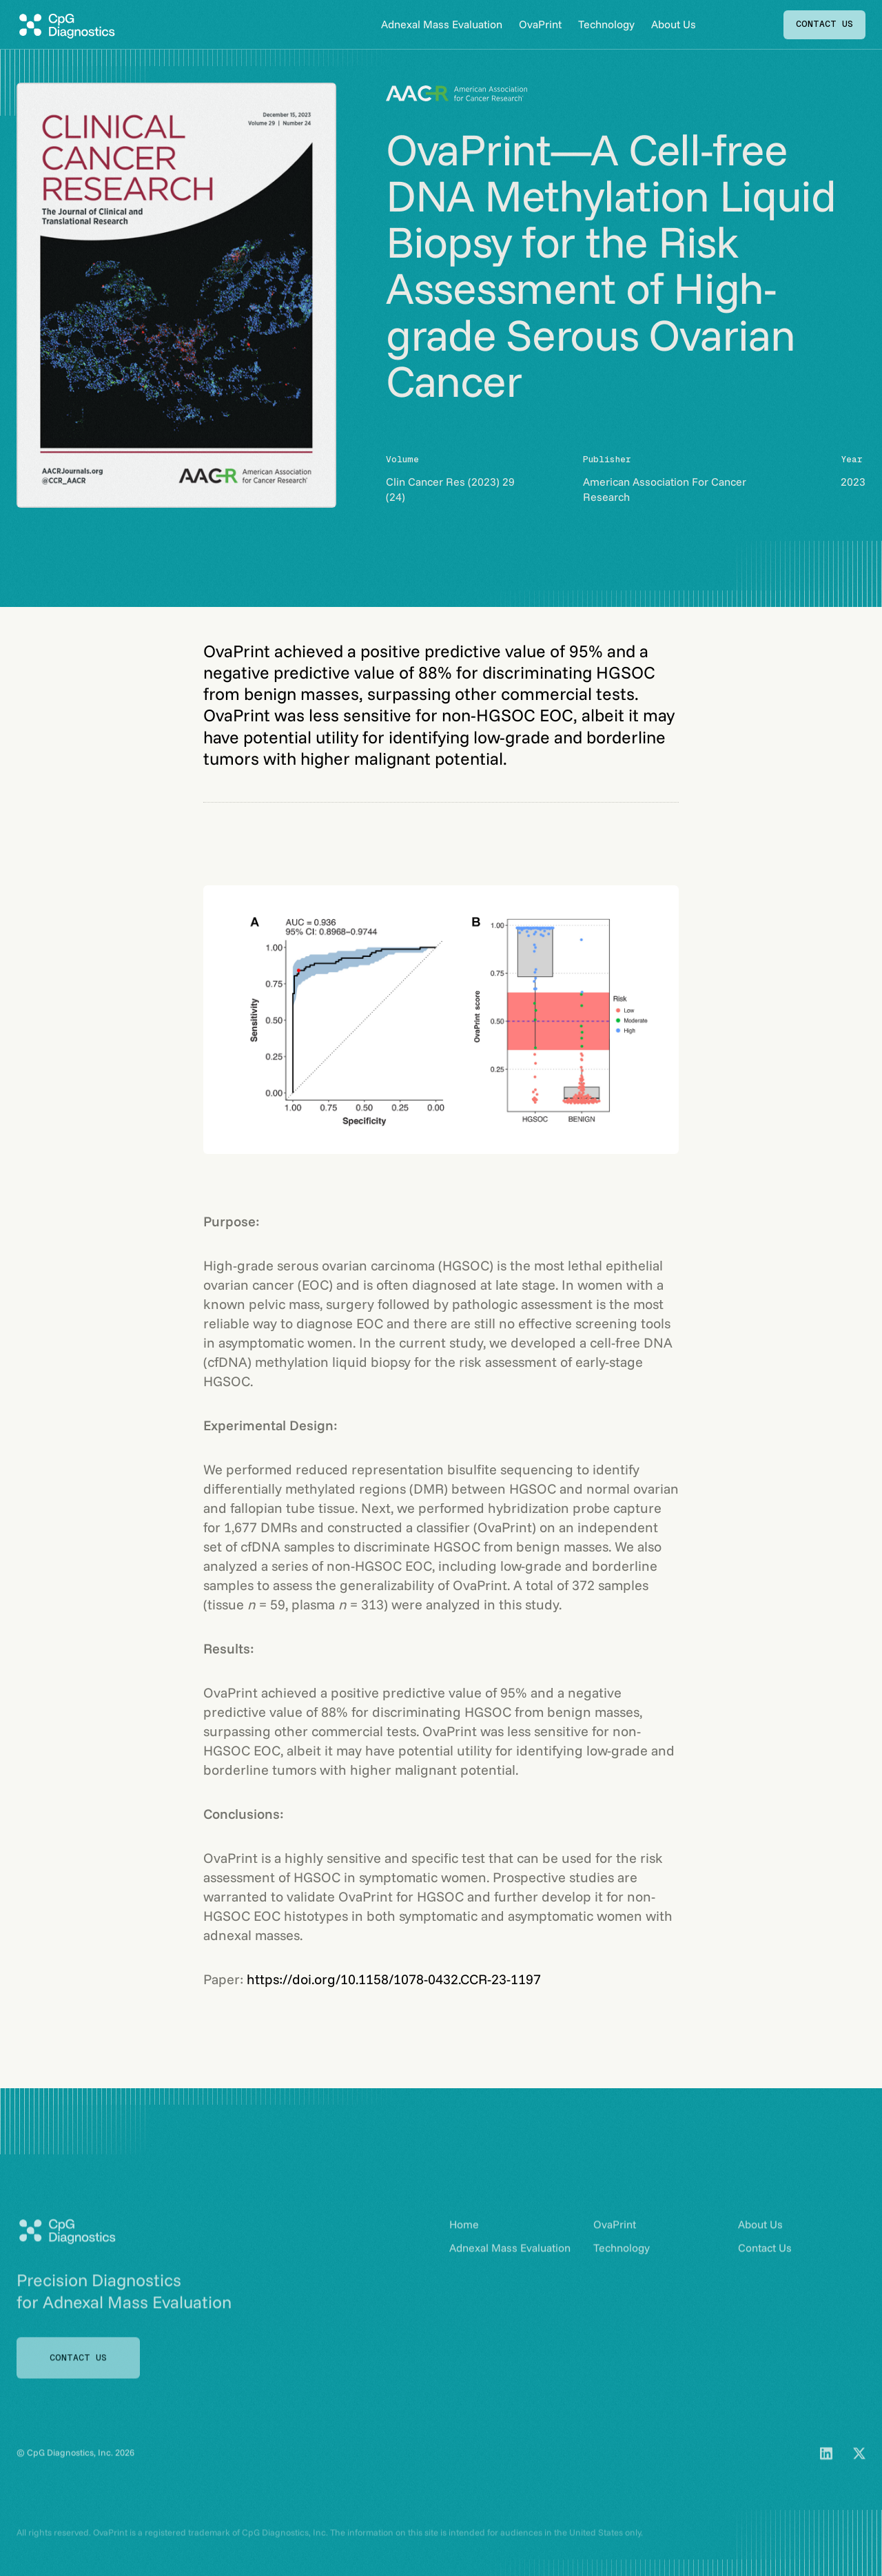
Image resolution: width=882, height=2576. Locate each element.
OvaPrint (540, 24)
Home (464, 2242)
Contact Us (765, 2266)
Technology (606, 24)
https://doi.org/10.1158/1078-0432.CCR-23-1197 (394, 1979)
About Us (673, 24)
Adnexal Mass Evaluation (441, 24)
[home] (66, 25)
